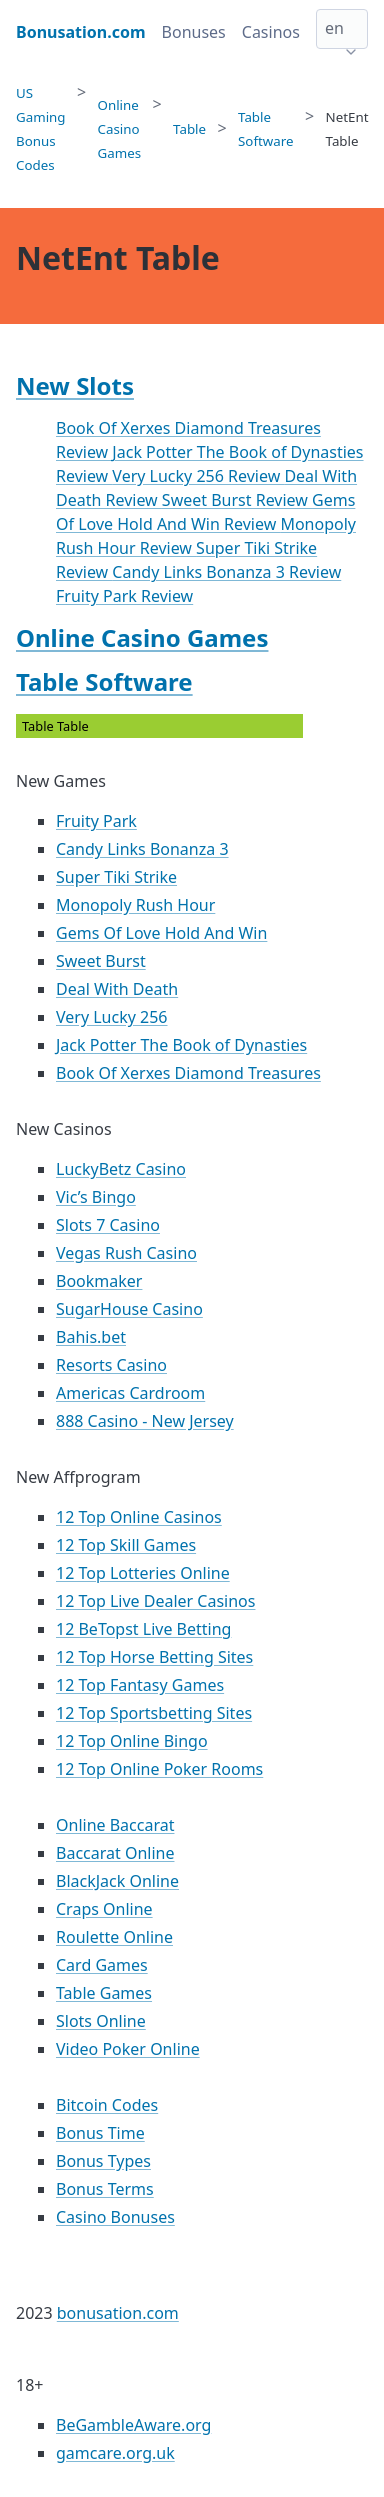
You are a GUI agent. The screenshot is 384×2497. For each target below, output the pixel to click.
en (334, 28)
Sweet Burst (101, 961)
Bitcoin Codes (107, 2105)
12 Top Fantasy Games (140, 1685)
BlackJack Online (117, 1881)
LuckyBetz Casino (121, 1169)
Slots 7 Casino (108, 1225)
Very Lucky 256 (112, 1017)
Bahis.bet (91, 1337)
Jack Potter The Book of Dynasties (181, 1045)
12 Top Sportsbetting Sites (154, 1713)
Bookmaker (99, 1281)
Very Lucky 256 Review (198, 476)
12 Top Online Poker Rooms (159, 1769)
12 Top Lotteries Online (143, 1573)
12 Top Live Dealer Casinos (155, 1601)
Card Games (102, 1965)
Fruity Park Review (124, 596)
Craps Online (104, 1909)
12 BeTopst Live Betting (143, 1629)
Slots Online (101, 2021)
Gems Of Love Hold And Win (161, 933)
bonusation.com (118, 2313)
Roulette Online (114, 1937)
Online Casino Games (142, 637)
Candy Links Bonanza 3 (142, 849)
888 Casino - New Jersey (145, 1421)
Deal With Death (117, 989)
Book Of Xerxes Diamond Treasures (188, 1073)
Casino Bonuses (115, 2217)
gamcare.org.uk (115, 2453)
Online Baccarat (115, 1825)
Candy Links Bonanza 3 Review (226, 572)
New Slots (75, 385)
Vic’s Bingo (96, 1197)
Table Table (160, 727)
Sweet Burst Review (237, 500)
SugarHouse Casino (129, 1309)
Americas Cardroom (130, 1393)
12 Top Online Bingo (132, 1741)
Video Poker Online (128, 2049)
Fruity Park (96, 821)
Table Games (104, 1993)
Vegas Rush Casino (126, 1253)
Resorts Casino (111, 1365)
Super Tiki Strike (116, 877)
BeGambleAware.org (133, 2425)
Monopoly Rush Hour (135, 905)
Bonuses (194, 32)
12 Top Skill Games (126, 1545)
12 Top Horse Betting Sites (154, 1657)
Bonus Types (103, 2161)
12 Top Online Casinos (139, 1517)
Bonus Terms (105, 2189)
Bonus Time (100, 2133)
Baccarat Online (115, 1853)
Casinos (271, 32)
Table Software (104, 681)
